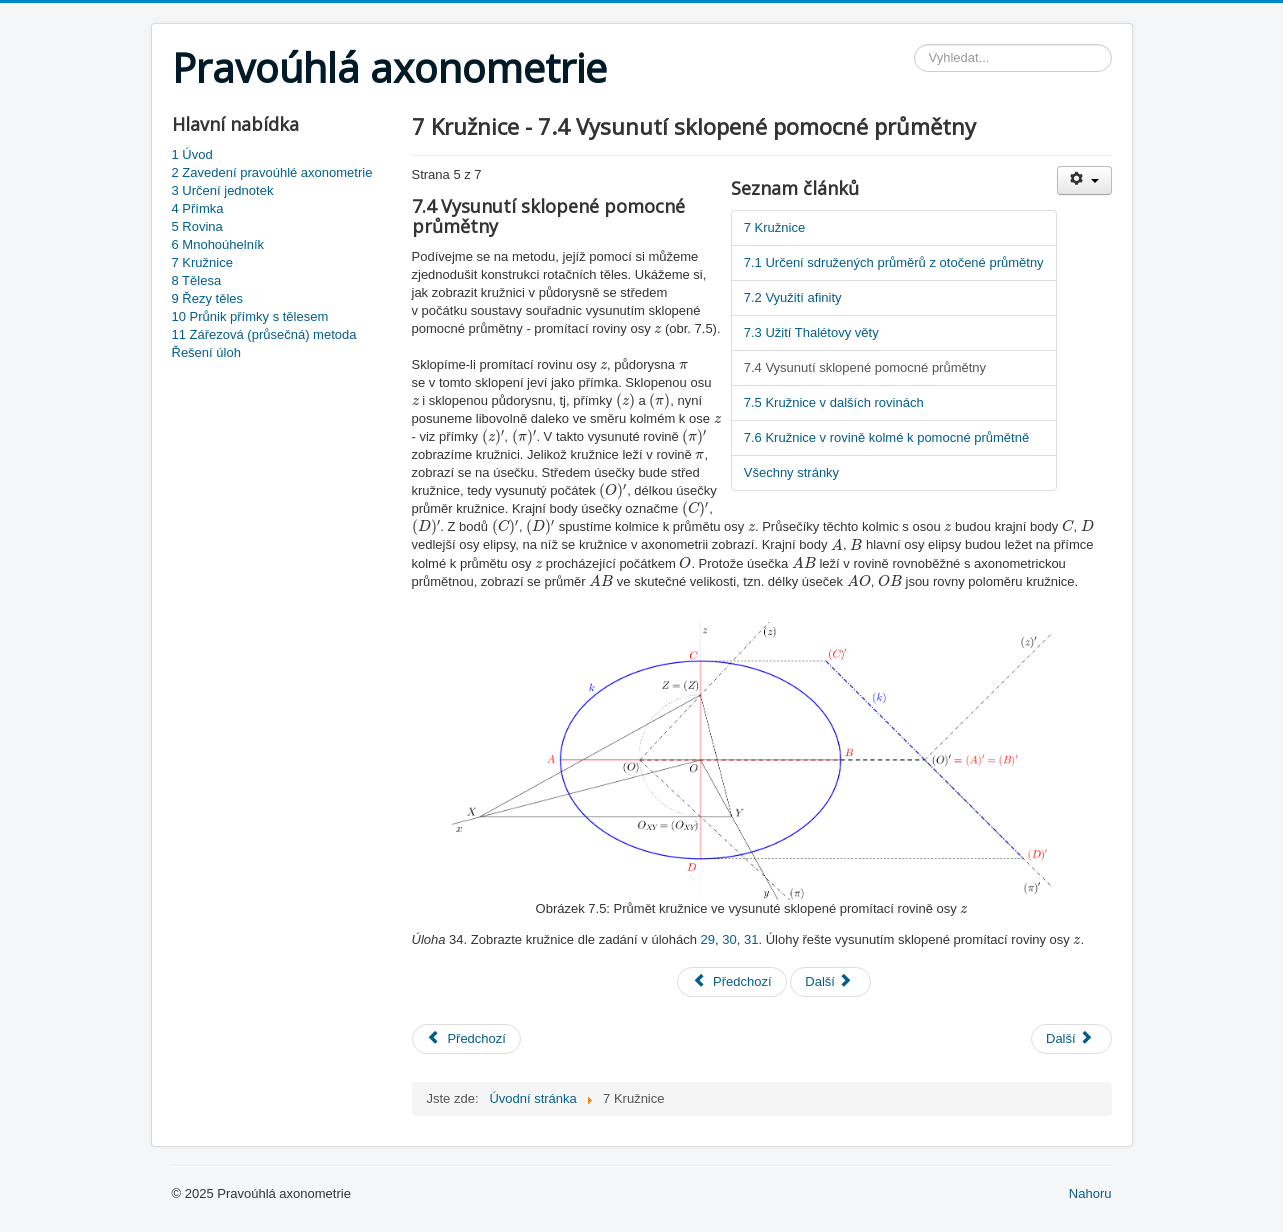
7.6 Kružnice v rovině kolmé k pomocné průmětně (886, 437)
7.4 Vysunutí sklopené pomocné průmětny (865, 367)
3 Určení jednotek (223, 190)
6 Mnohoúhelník (218, 244)
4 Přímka (198, 208)
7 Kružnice (202, 262)
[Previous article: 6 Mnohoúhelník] (466, 1039)
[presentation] (657, 329)
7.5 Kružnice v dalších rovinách (834, 402)
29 (708, 939)
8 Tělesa (197, 280)
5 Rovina (197, 226)
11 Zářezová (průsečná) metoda (264, 334)
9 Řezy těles (208, 298)
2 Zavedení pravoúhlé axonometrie (272, 172)
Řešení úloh (206, 352)
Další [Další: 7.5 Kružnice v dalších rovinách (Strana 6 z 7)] (828, 981)
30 (729, 939)
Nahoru (1090, 1193)
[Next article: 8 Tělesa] (1071, 1039)
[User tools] (1084, 180)
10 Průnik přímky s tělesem (250, 316)
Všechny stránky (791, 472)
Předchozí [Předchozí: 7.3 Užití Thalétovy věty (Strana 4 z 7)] (731, 981)
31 (751, 939)
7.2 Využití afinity (793, 297)
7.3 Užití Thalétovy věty (811, 332)
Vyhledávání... (914, 44)
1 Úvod (192, 154)
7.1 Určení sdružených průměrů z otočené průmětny (894, 262)
